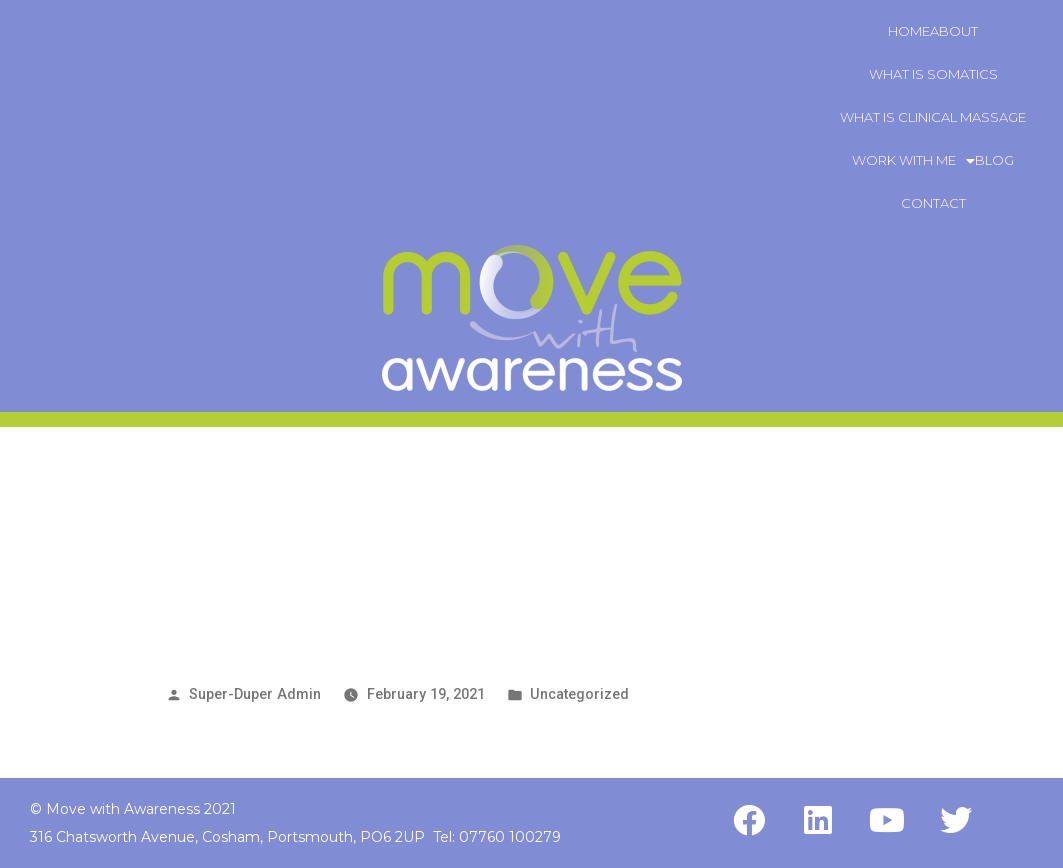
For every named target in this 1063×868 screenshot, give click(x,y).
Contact (933, 203)
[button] (913, 160)
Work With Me (913, 160)
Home (909, 31)
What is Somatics (933, 74)
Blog (994, 160)
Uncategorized (579, 694)
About (954, 31)
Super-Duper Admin (255, 694)
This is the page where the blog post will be (481, 582)
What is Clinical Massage (933, 117)
